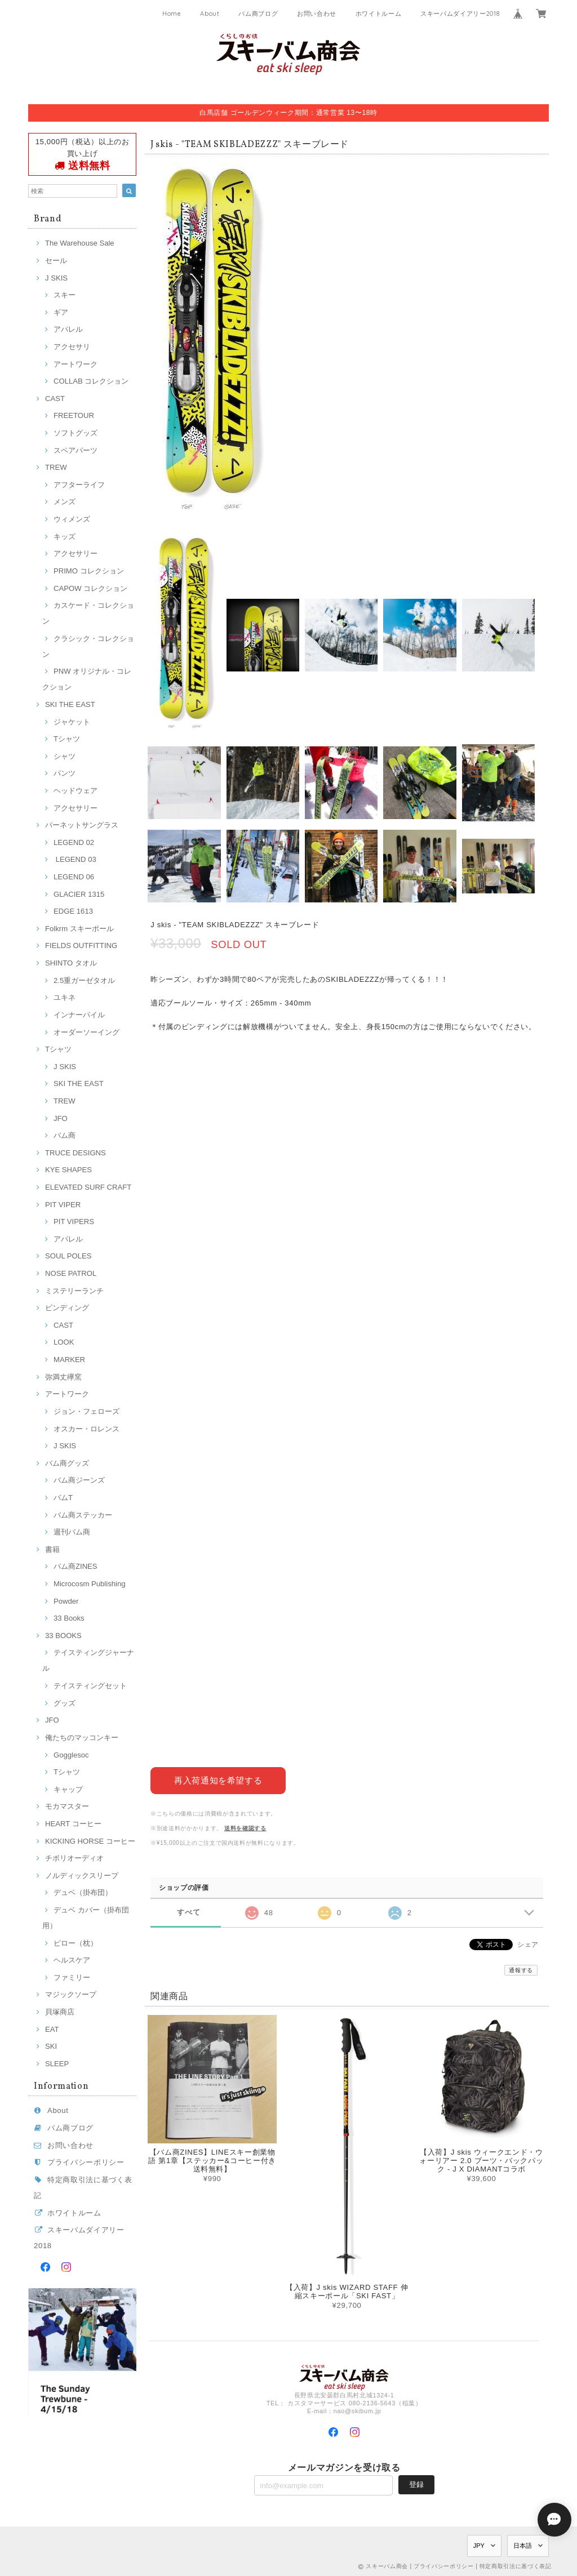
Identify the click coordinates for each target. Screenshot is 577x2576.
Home (171, 13)
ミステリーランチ (74, 1291)
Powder (66, 1601)
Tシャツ (67, 739)
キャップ (68, 1789)
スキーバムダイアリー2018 (459, 13)
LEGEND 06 (74, 877)
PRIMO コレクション (89, 571)
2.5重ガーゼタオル (84, 980)
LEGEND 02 (74, 842)
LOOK (64, 1342)
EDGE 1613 (73, 911)
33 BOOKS (63, 1635)
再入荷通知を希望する (218, 1780)
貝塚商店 (59, 2012)
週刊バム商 (72, 1532)
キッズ (65, 536)
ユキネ (65, 997)
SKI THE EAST (70, 704)
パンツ (65, 773)
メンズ (65, 501)
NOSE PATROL (70, 1273)
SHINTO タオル (71, 963)
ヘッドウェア (75, 790)
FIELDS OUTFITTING (81, 945)
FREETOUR (74, 415)
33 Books (69, 1618)
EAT (52, 2029)
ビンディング (67, 1307)
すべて (188, 1912)
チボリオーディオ (74, 1858)
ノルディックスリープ (81, 1875)
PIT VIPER (63, 1204)
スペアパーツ (75, 450)
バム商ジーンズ (79, 1480)
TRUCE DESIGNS (75, 1153)
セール (56, 260)
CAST (55, 398)
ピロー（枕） (75, 1943)
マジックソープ (70, 1994)
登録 (416, 2484)
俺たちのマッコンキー (81, 1737)
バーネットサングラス (81, 825)
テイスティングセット (90, 1685)
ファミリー (72, 1977)
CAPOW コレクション (90, 588)
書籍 (52, 1549)
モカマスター (67, 1806)
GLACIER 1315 (79, 894)
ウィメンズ (72, 519)
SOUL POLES (68, 1256)
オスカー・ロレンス (86, 1429)
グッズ (65, 1703)
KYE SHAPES (68, 1169)
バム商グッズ (67, 1463)
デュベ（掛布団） (83, 1892)
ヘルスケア (72, 1960)
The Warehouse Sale (79, 243)
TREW (56, 467)
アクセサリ (72, 346)
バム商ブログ (258, 13)
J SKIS (56, 278)
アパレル (68, 329)
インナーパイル (79, 1015)
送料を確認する (245, 1828)
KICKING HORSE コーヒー (90, 1841)
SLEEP (57, 2063)
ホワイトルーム (379, 13)
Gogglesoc (71, 1755)
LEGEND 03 (75, 859)
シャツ (65, 756)
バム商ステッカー (83, 1515)
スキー (65, 295)
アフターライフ (79, 485)
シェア (528, 1944)
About (209, 13)
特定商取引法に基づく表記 (516, 2566)
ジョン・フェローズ (86, 1411)
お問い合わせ (316, 13)
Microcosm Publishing (90, 1584)
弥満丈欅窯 (63, 1377)
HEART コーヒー (73, 1823)
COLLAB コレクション (91, 381)
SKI (51, 2046)
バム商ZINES (75, 1566)
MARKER (69, 1359)
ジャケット (72, 722)
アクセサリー (75, 553)
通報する (521, 1970)
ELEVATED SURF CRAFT (88, 1187)
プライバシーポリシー (86, 2162)
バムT (63, 1497)
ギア (61, 312)
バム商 (65, 1135)
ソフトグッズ (75, 433)
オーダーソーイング (86, 1032)
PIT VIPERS (74, 1221)
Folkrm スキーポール (79, 928)
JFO (61, 1118)
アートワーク (75, 364)
